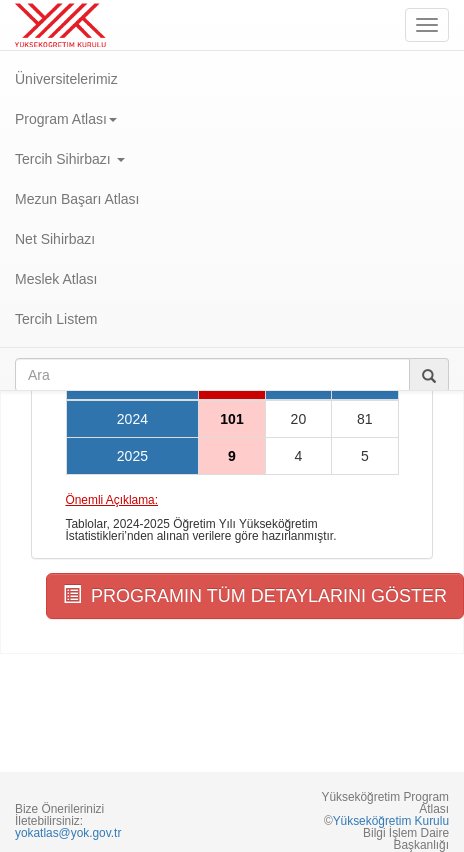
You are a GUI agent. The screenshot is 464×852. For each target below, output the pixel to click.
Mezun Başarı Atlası (77, 199)
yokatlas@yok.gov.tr (68, 833)
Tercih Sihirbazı (70, 159)
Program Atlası (66, 119)
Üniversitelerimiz (66, 79)
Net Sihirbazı (55, 239)
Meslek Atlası (56, 279)
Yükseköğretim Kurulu (391, 821)
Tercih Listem (56, 319)
